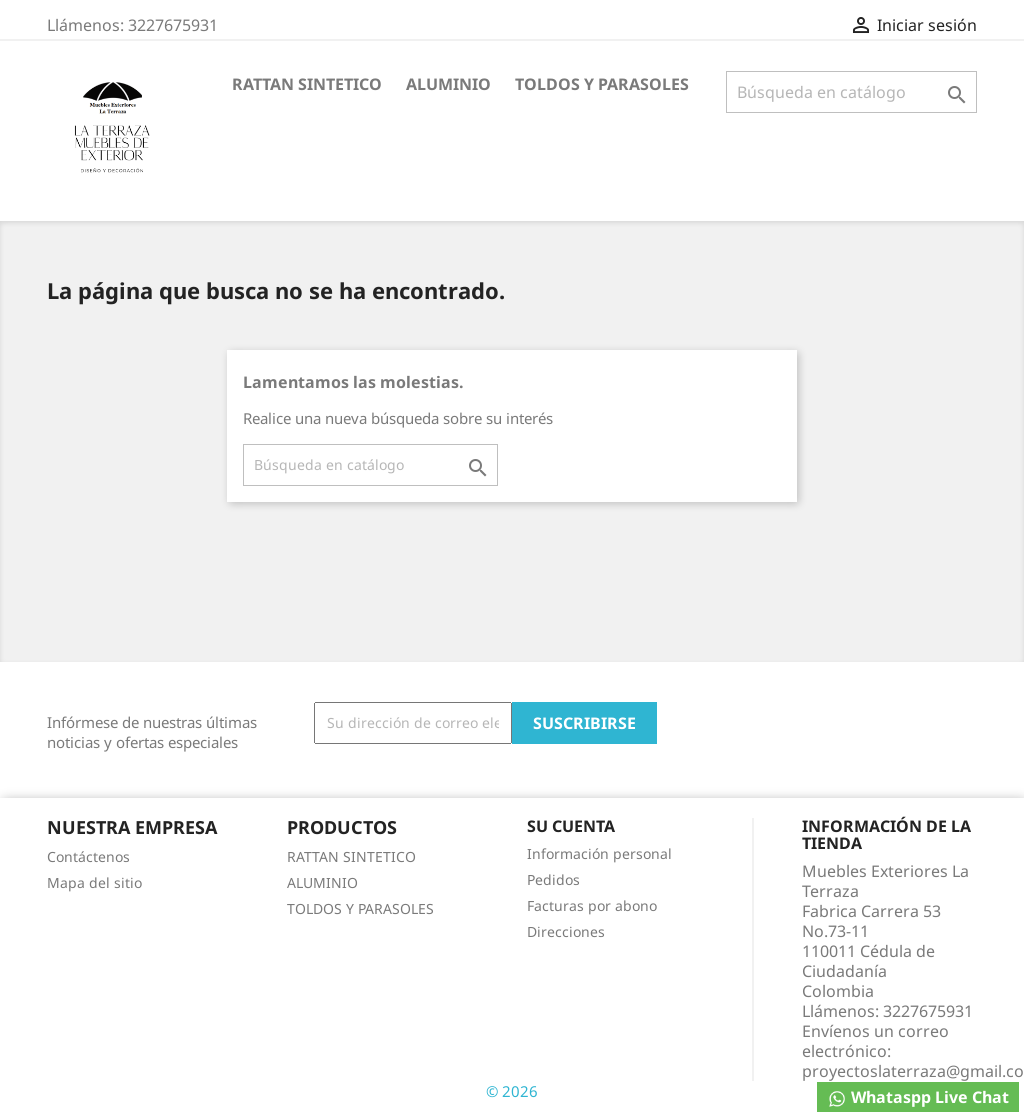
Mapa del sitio (94, 882)
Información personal (599, 853)
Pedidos (553, 879)
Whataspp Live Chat (918, 1097)
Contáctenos (88, 856)
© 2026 (512, 1091)
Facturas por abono (592, 905)
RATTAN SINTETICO (307, 84)
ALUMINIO (448, 84)
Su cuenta (571, 826)
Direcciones (566, 931)
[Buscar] (851, 92)
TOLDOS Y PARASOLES (602, 84)
